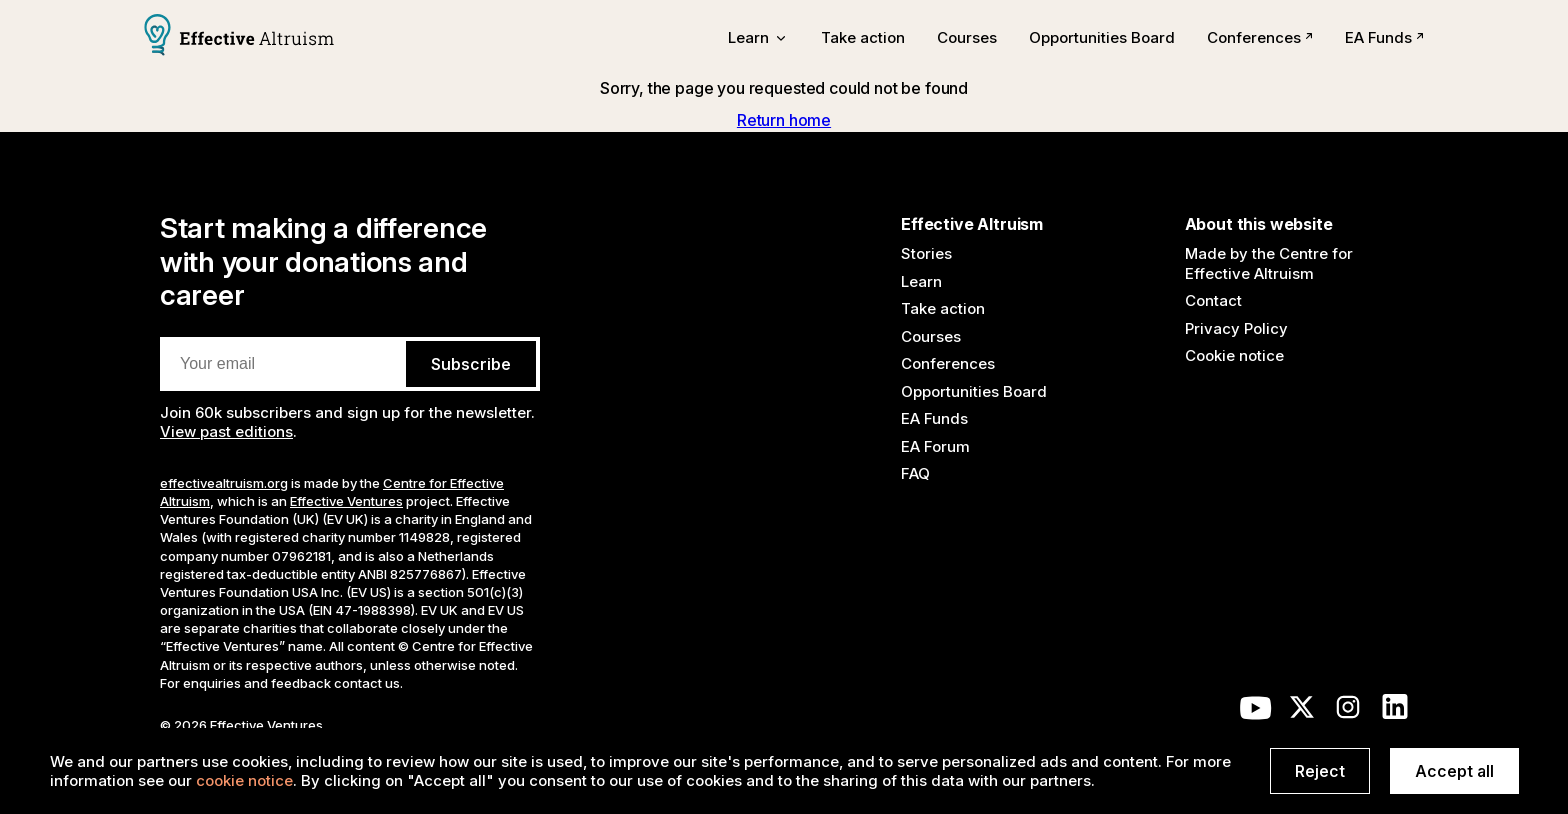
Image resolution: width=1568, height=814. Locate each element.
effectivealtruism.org (224, 483)
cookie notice (244, 780)
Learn (921, 281)
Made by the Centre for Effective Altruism (1269, 263)
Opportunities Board (1102, 37)
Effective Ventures (346, 501)
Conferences (1260, 37)
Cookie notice (1234, 355)
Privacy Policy (1236, 328)
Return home (784, 120)
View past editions (226, 431)
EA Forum (935, 446)
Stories (926, 253)
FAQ (915, 473)
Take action (863, 37)
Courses (967, 37)
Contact (1213, 300)
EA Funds (1384, 37)
